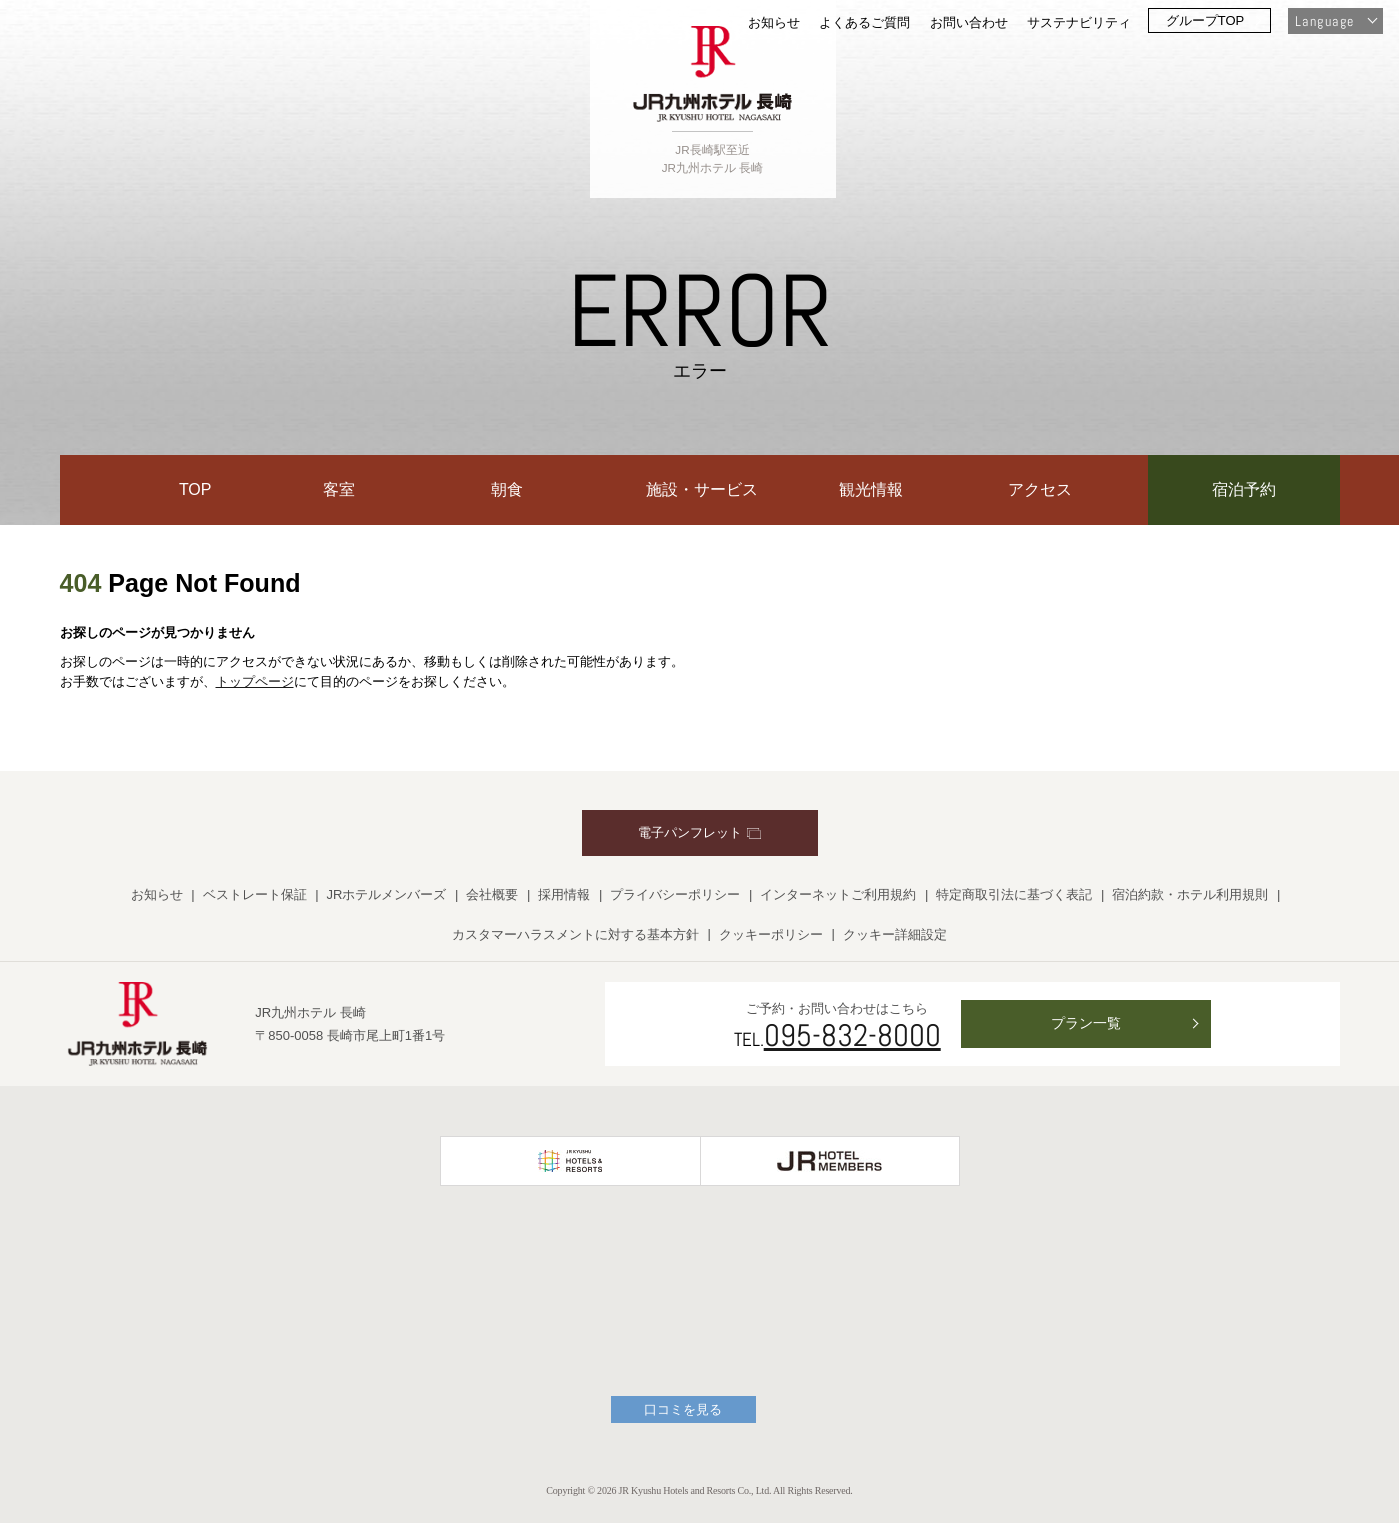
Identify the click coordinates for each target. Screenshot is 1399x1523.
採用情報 (564, 894)
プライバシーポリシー (675, 894)
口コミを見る (683, 1409)
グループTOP (1205, 20)
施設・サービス (702, 489)
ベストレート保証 (255, 894)
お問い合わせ (969, 22)
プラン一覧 (1086, 1023)
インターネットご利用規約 (838, 894)
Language (1324, 21)
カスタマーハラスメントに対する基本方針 (575, 934)
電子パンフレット (699, 832)
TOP (195, 489)
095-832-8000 (852, 1035)
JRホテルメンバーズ (387, 894)
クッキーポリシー (771, 934)
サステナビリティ (1079, 22)
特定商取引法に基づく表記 (1014, 894)
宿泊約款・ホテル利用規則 (1190, 894)
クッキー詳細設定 (895, 934)
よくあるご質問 (864, 22)
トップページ (255, 681)
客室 (339, 489)
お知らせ (774, 22)
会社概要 (492, 894)
